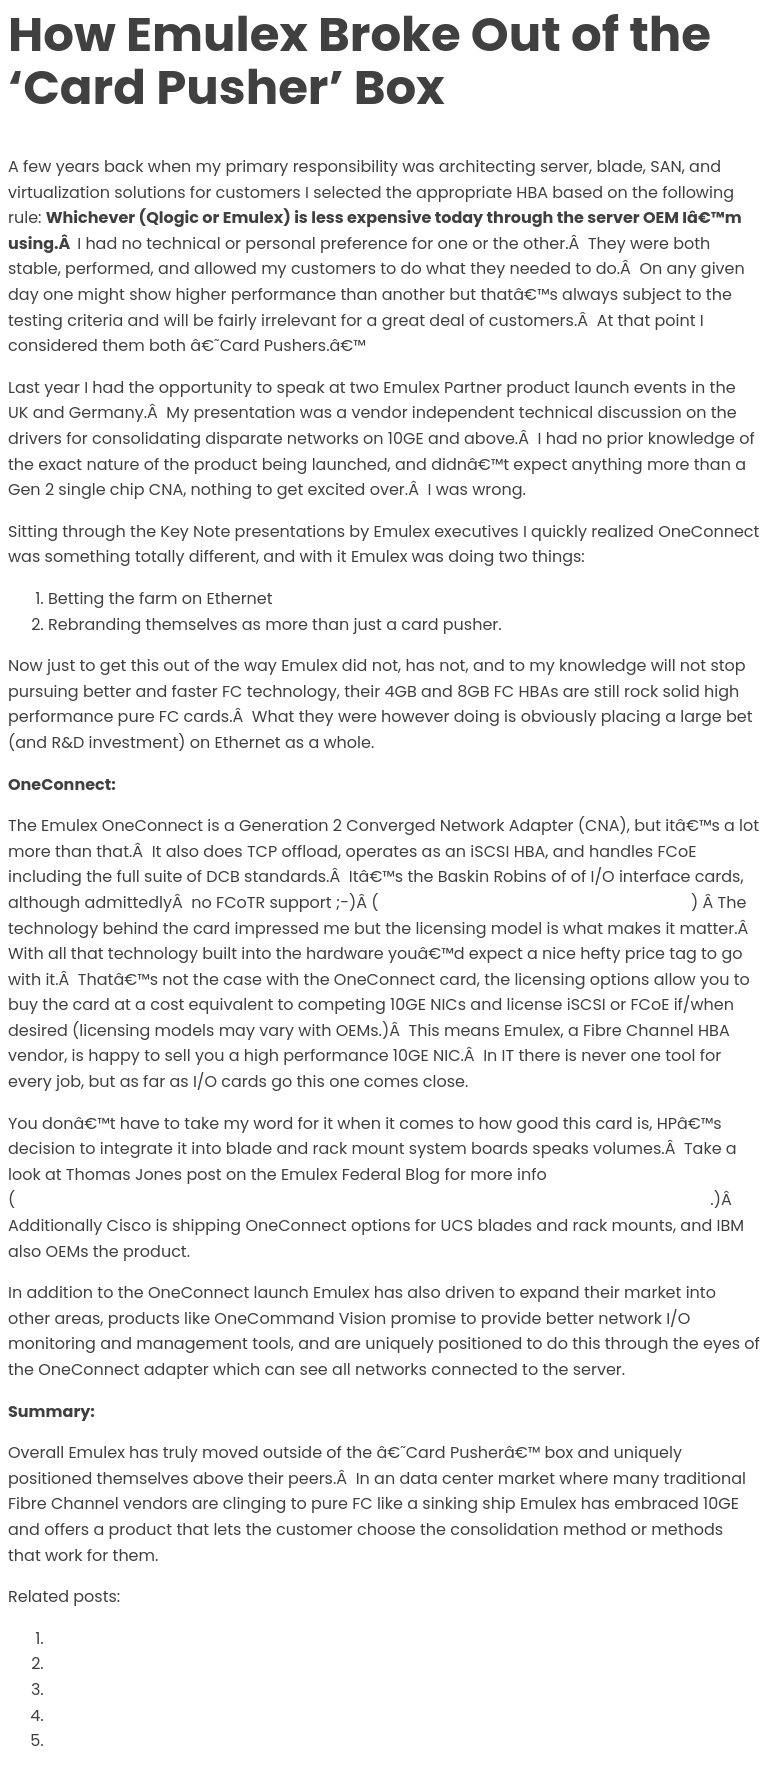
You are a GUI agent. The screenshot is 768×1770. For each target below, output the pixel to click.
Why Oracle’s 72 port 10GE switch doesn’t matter (244, 1638)
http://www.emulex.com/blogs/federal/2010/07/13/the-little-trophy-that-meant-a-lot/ (362, 1199)
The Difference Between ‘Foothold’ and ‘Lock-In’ (243, 1715)
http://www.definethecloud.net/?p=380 (535, 902)
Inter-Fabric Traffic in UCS (154, 1740)
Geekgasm (92, 1689)
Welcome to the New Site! (152, 1663)
